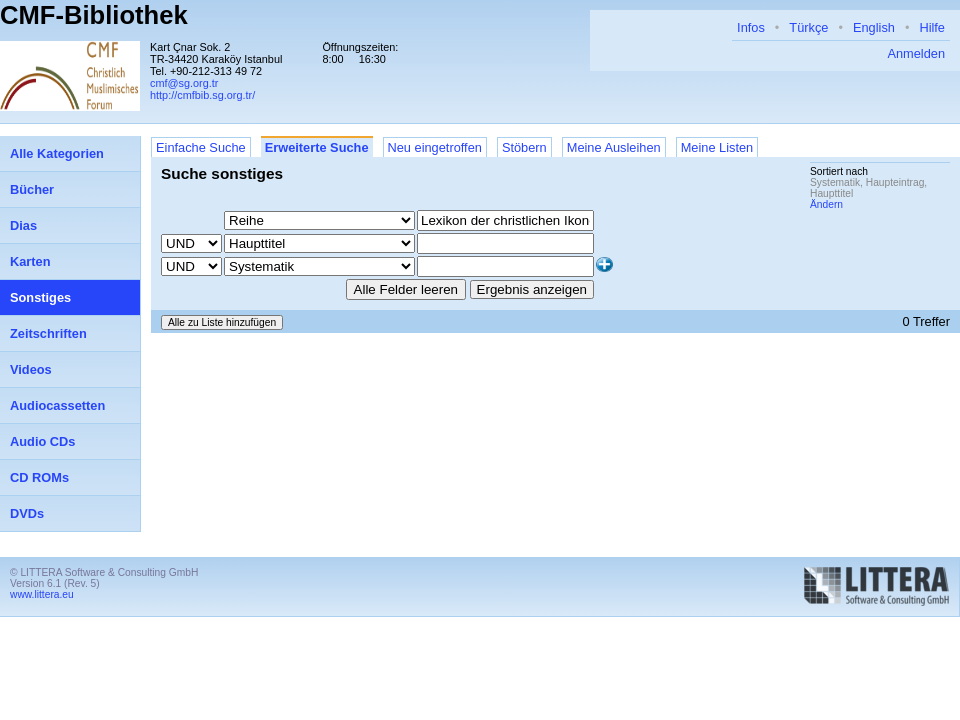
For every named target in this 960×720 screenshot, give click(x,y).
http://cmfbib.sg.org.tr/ (202, 95)
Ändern (826, 204)
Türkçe (808, 27)
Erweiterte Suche (317, 147)
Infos (751, 27)
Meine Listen (717, 147)
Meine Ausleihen (614, 147)
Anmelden (916, 53)
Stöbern (524, 147)
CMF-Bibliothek (94, 15)
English (874, 27)
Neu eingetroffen (435, 147)
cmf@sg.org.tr (184, 83)
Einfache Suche (201, 147)
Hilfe (932, 27)
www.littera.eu (42, 594)
